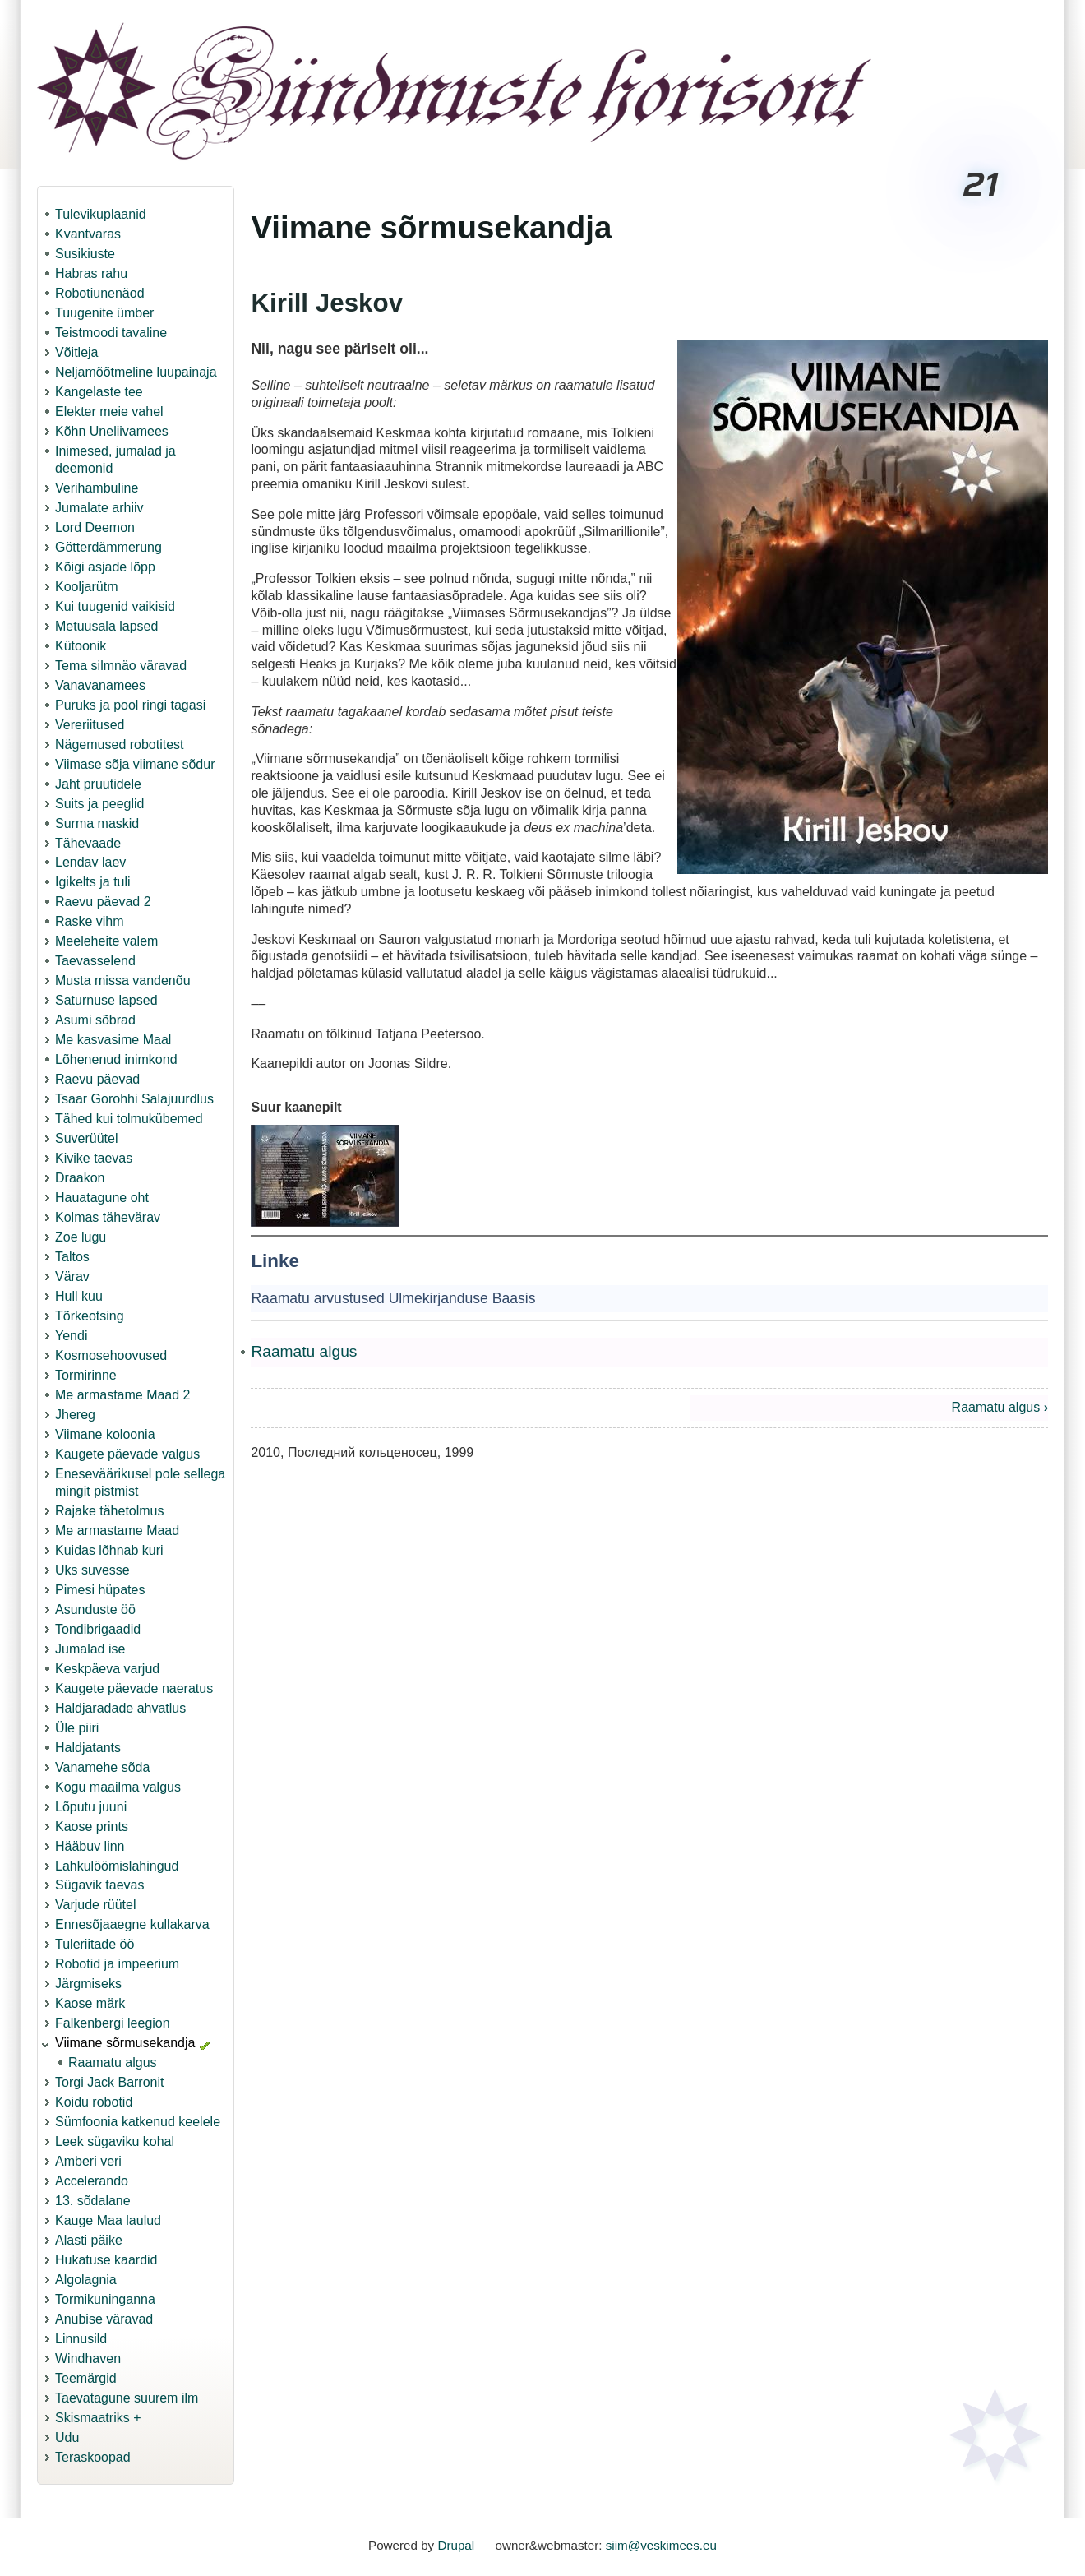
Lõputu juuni (91, 1807)
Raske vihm (89, 921)
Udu (67, 2437)
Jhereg (75, 1415)
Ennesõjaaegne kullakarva (132, 1924)
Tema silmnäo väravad (121, 666)
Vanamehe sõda (102, 1767)
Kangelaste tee (99, 392)
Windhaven (88, 2359)
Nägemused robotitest (119, 745)
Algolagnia (86, 2280)
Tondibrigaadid (98, 1629)
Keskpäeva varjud (107, 1669)
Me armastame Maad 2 (123, 1395)
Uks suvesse (92, 1570)
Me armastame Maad (117, 1531)
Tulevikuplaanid (100, 214)
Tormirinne (86, 1375)
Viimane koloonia (105, 1434)
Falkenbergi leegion (112, 2023)
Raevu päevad (97, 1079)
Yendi (71, 1336)
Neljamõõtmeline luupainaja (136, 372)
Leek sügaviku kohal (114, 2141)
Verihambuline (96, 488)
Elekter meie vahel (109, 412)
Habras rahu (91, 273)
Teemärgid (86, 2378)
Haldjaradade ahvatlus (120, 1708)
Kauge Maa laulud (108, 2220)
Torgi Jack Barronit (109, 2082)
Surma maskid (97, 823)
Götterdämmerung (108, 547)
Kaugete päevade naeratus (134, 1688)
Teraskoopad (93, 2457)
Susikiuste (85, 254)
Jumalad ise (90, 1649)
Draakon (79, 1178)
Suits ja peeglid (100, 804)
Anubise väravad (104, 2319)
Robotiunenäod (100, 293)
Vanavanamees (100, 685)
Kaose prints (91, 1827)
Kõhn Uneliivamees (112, 431)
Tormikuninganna (105, 2299)
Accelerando (91, 2181)
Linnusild (81, 2339)
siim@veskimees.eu (661, 2545)
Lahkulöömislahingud (116, 1866)
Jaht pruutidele (98, 784)
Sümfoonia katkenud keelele (137, 2122)
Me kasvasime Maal (113, 1040)
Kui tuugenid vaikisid (115, 606)
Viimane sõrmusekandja (125, 2043)
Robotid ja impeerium (117, 1964)
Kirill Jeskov (327, 303)
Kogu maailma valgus (118, 1787)
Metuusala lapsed (106, 626)
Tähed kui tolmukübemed (129, 1119)
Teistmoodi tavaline (111, 333)
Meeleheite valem (106, 941)
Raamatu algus (112, 2063)
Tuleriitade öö (94, 1944)
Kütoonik (80, 646)
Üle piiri (77, 1728)
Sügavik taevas (100, 1885)
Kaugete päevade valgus (127, 1454)
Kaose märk (90, 2003)
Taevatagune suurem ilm (126, 2398)
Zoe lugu (80, 1237)
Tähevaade (88, 843)
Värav (72, 1276)
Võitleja (76, 352)
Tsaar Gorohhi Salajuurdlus (134, 1099)
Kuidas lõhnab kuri (109, 1550)
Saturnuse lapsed (106, 1000)
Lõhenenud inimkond (116, 1059)
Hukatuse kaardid (106, 2260)
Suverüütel (86, 1138)
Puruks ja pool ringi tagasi (130, 705)
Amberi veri (88, 2161)
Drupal (455, 2545)
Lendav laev (90, 862)
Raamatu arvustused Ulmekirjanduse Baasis (393, 1298)
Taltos (72, 1257)
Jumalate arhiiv (99, 508)
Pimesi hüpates (100, 1590)
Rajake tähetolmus (109, 1511)
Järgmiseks (88, 1984)
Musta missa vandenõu (123, 980)
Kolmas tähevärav (107, 1217)
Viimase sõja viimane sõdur (135, 764)
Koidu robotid (93, 2102)
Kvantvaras (88, 234)
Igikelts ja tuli (93, 882)
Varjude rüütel (95, 1905)
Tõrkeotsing (89, 1316)
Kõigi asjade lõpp (105, 567)
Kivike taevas (93, 1158)
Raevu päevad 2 (103, 902)
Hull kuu (79, 1296)
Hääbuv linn (90, 1846)
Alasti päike (88, 2240)
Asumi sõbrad (95, 1020)
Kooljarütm (86, 587)
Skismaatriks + (98, 2418)
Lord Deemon (95, 527)
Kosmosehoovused (111, 1355)
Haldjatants (88, 1748)
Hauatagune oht (102, 1198)
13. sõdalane (93, 2201)
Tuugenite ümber (104, 313)
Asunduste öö (95, 1609)
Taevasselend (95, 961)
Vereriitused (90, 725)
